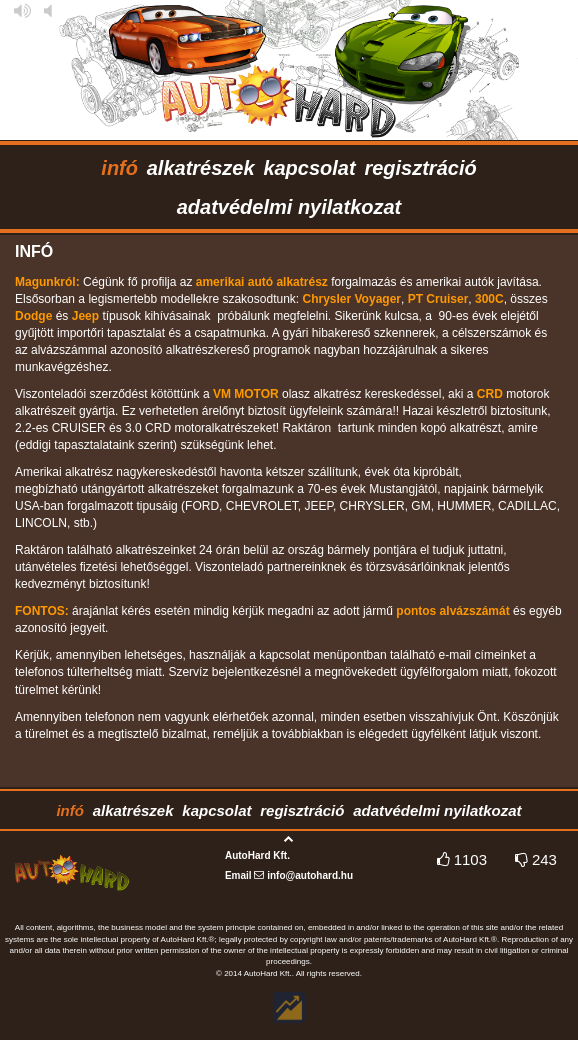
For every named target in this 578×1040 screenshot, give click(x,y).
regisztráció (420, 168)
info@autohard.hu (310, 875)
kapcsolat (309, 168)
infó (119, 168)
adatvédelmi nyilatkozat (289, 207)
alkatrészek (201, 168)
